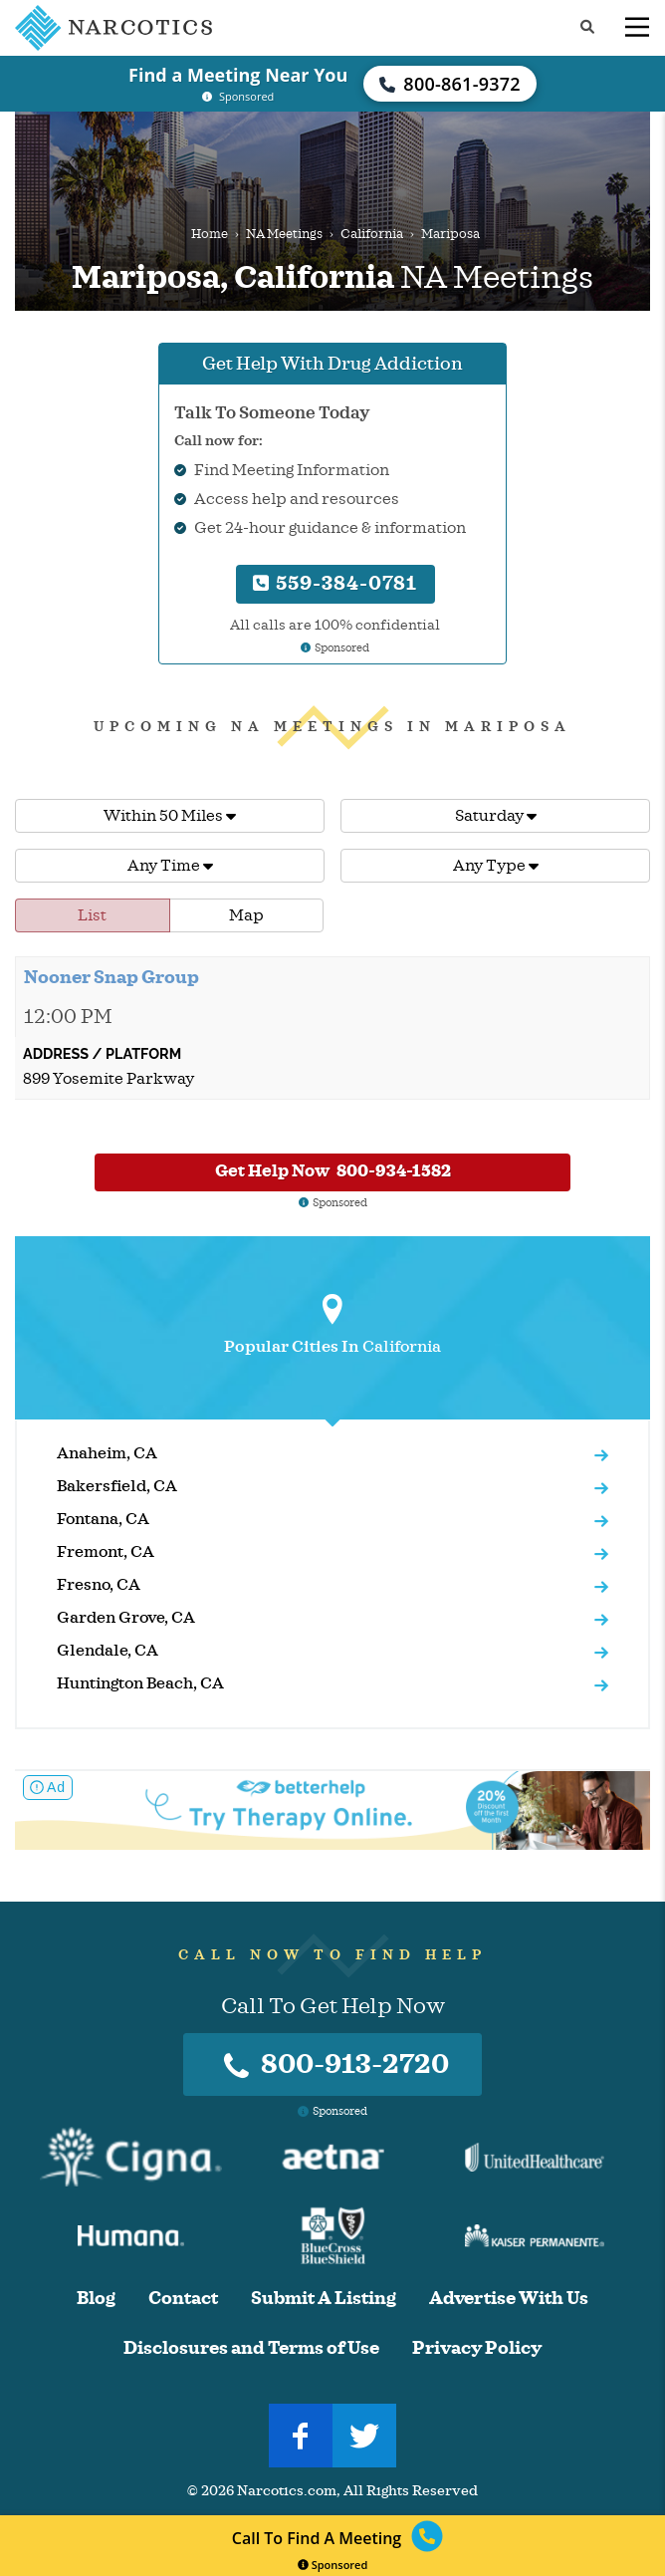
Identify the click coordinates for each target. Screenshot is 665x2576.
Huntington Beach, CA (140, 1683)
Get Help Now (333, 1170)
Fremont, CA (105, 1552)
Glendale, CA (107, 1651)
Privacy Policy (477, 2348)
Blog (96, 2298)
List (92, 915)
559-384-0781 (335, 583)
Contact (183, 2298)
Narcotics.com (286, 2490)
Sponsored (333, 2564)
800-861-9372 (450, 84)
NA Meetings (284, 234)
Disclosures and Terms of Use (251, 2348)
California (371, 234)
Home (209, 234)
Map (246, 915)
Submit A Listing (323, 2298)
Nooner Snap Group (111, 977)
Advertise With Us (508, 2298)
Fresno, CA (98, 1585)
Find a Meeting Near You (237, 75)
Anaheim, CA (107, 1453)
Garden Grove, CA (126, 1618)
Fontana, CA (103, 1519)
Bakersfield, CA (117, 1486)
